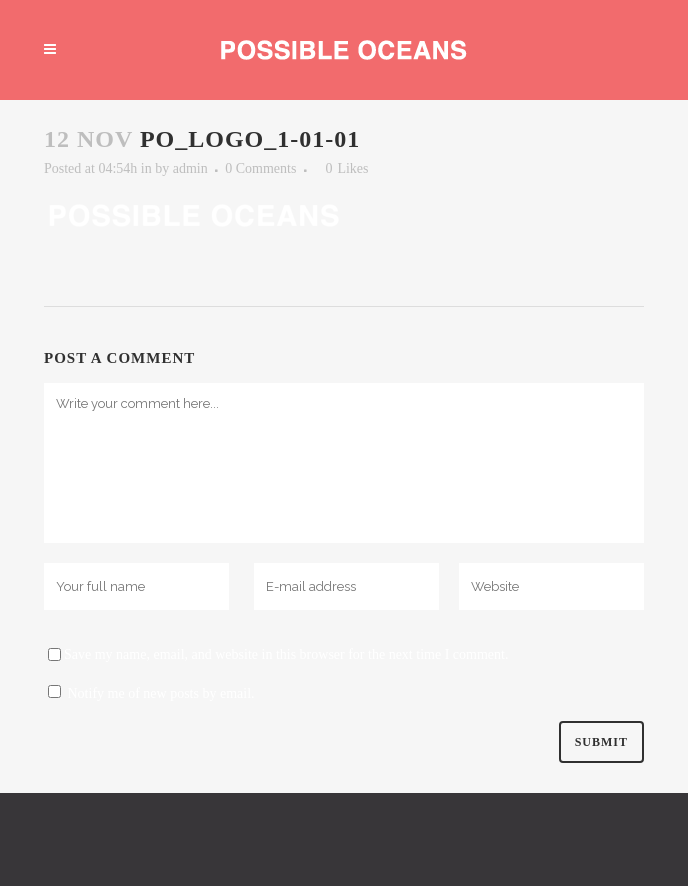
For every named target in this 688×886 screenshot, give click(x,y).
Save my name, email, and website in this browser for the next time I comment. (286, 654)
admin (190, 168)
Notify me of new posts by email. (161, 693)
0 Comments (260, 168)
